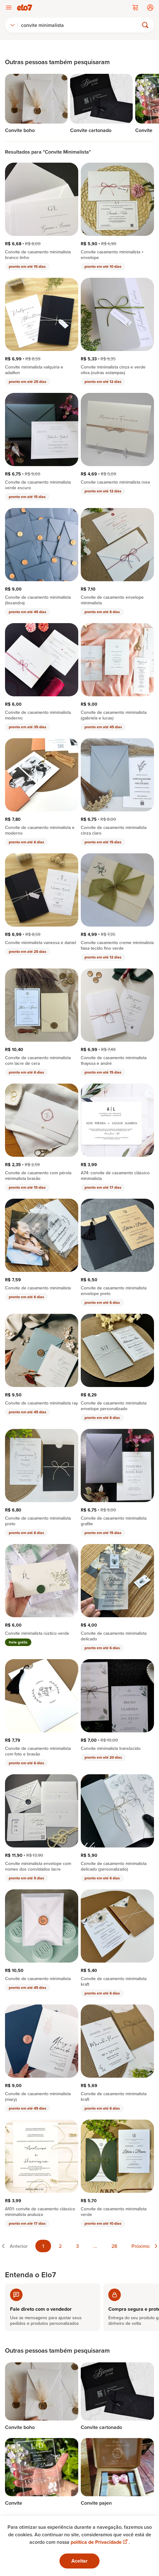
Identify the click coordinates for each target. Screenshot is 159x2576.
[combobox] (12, 25)
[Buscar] (80, 25)
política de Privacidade (100, 2542)
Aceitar (79, 2560)
